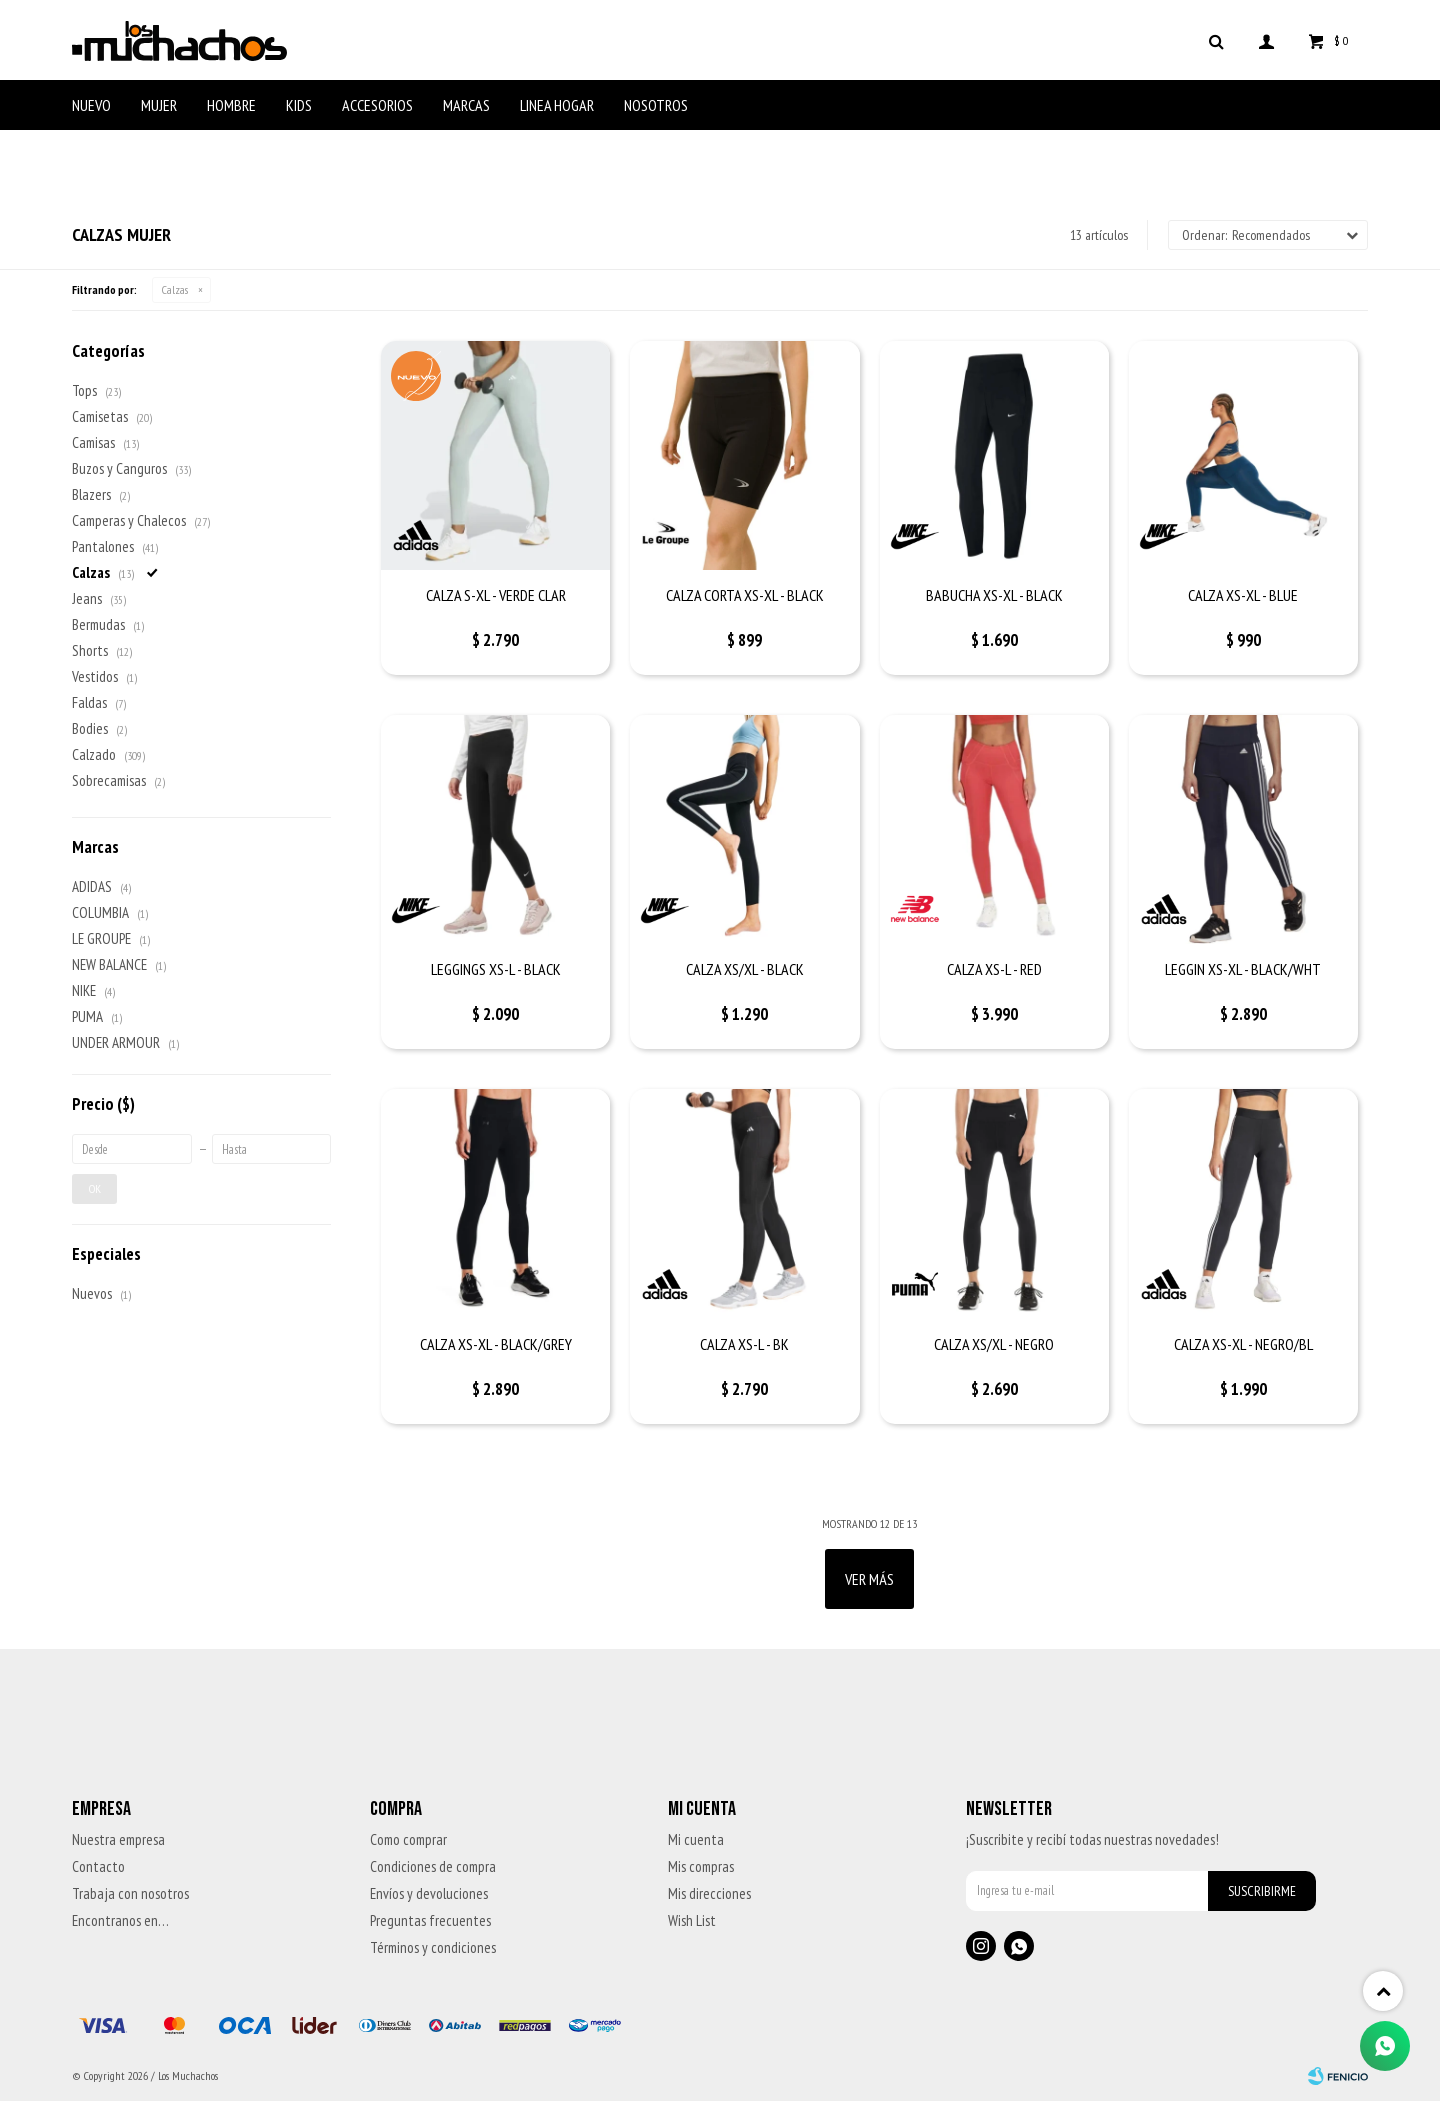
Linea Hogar (557, 105)
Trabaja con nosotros (130, 1893)
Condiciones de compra (433, 1866)
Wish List (692, 1920)
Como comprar (408, 1839)
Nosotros (656, 105)
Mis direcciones (709, 1893)
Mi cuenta (696, 1839)
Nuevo (91, 105)
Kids (299, 105)
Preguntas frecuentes (430, 1920)
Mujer (159, 105)
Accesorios (377, 105)
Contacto (98, 1866)
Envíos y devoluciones (429, 1893)
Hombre (231, 105)
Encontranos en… (120, 1920)
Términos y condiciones (433, 1947)
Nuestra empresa (118, 1839)
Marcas (466, 105)
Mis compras (701, 1866)
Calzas (175, 289)
